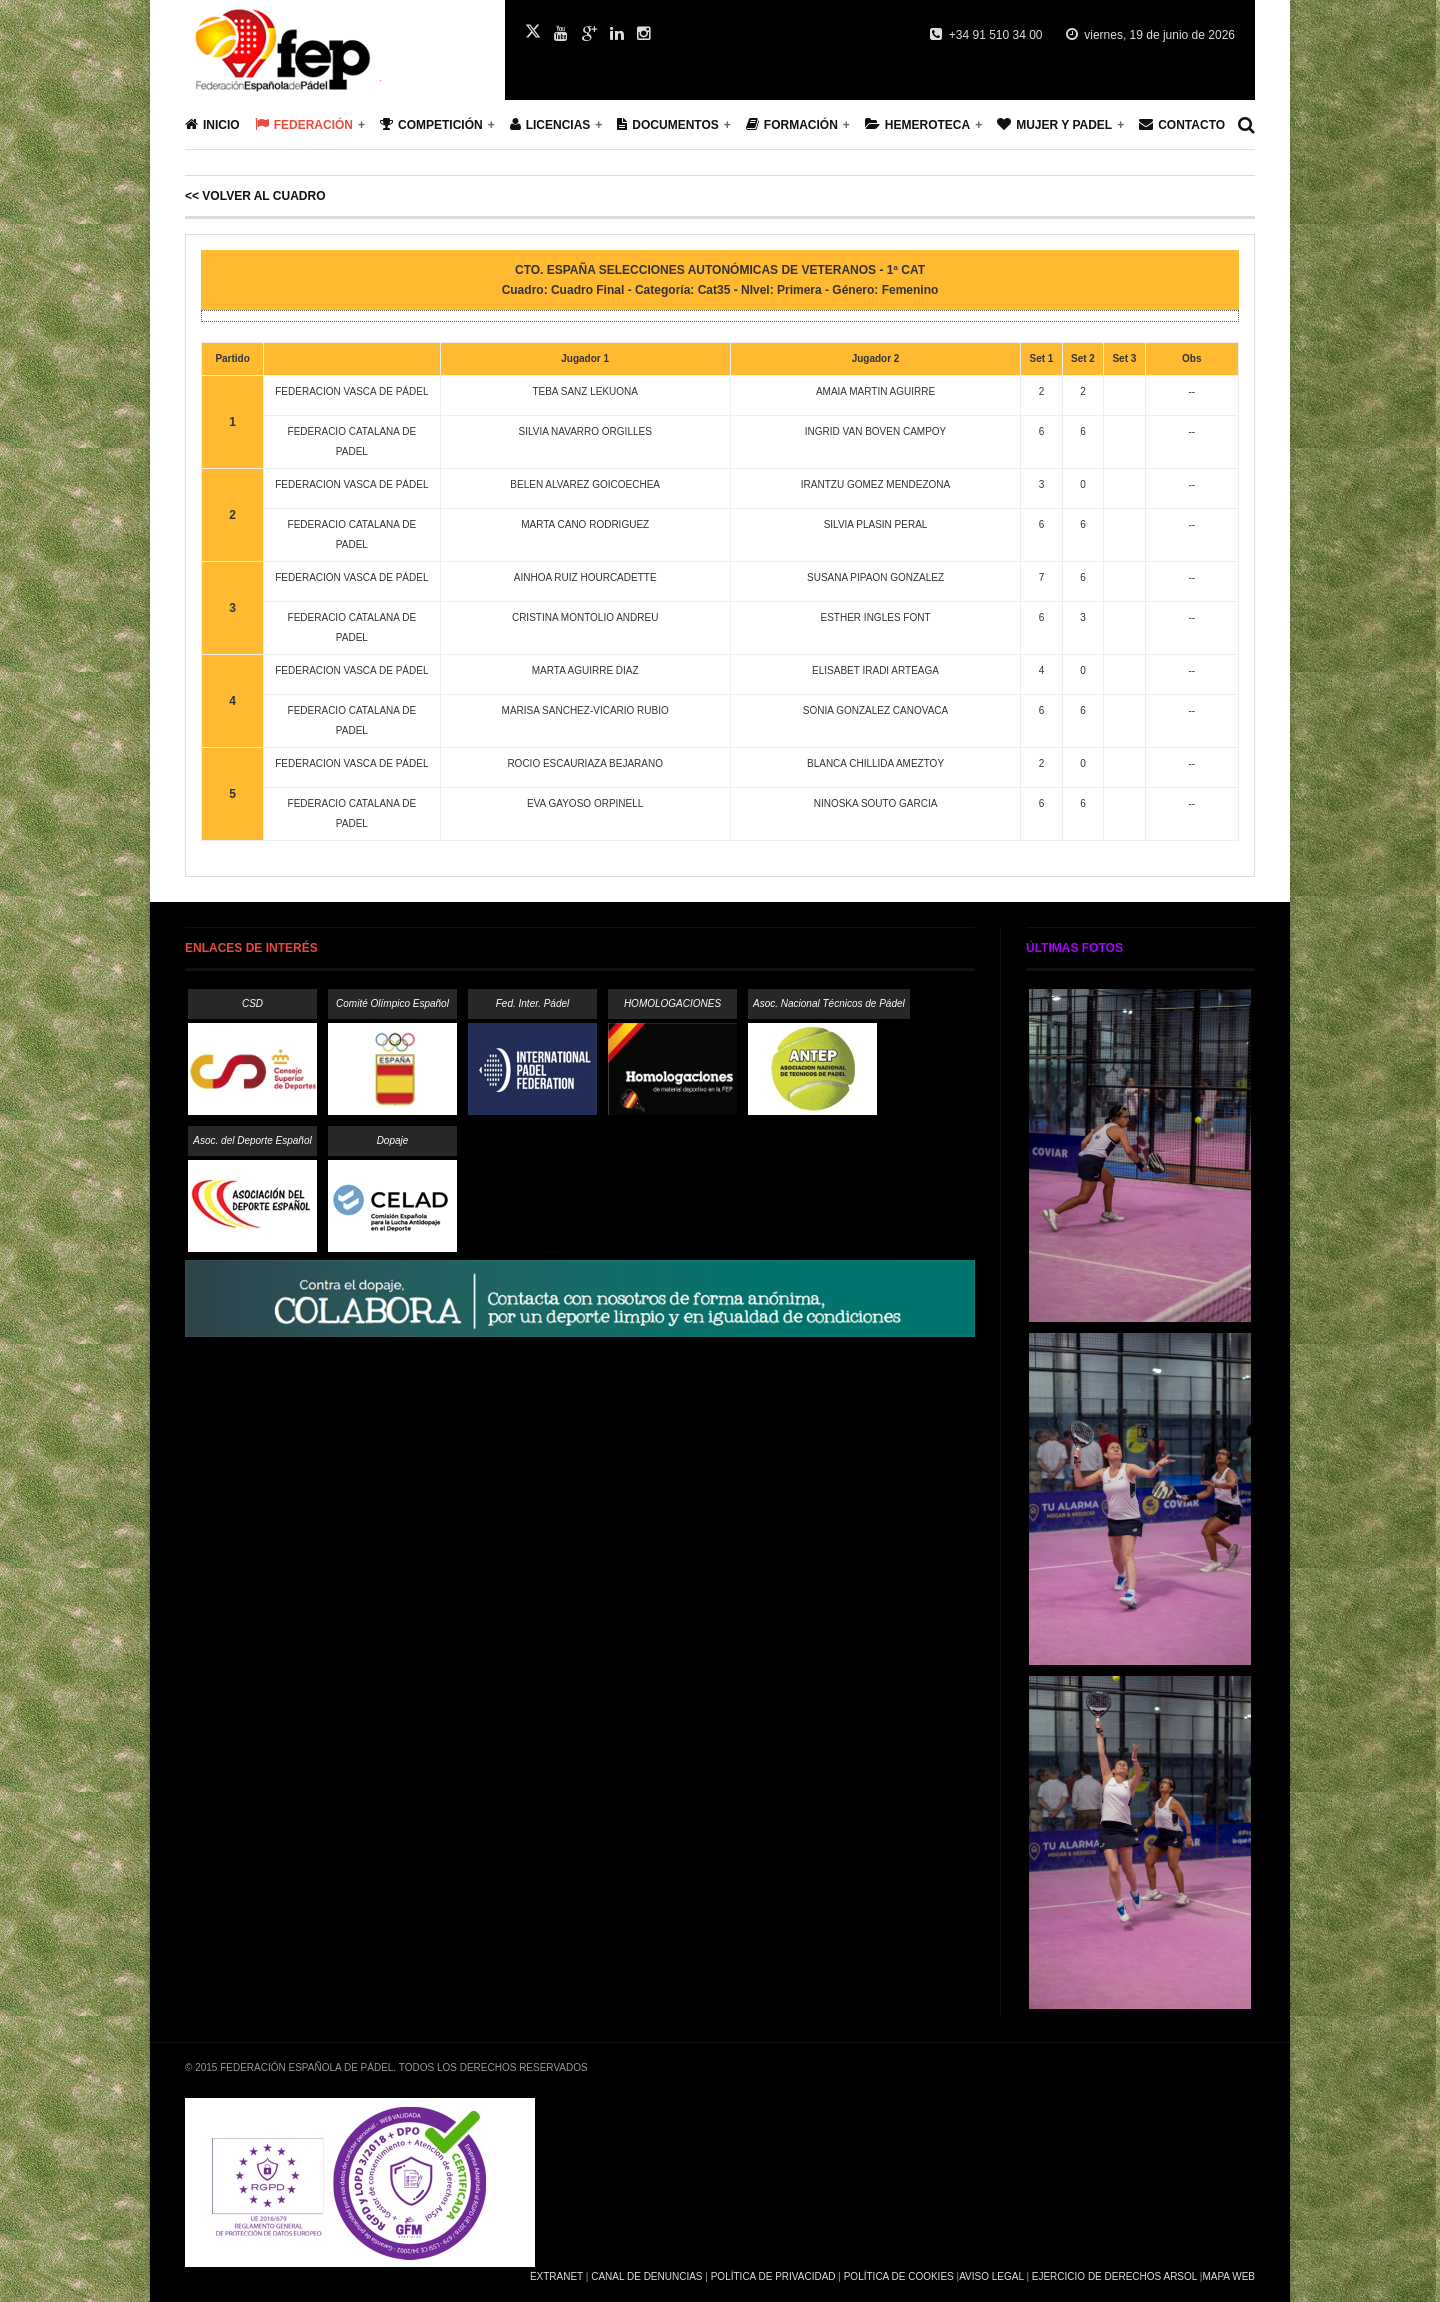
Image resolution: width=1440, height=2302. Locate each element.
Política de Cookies (899, 2276)
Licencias (550, 124)
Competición (431, 124)
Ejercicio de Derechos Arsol (1114, 2276)
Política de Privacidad (773, 2276)
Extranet (556, 2276)
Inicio (212, 124)
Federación (304, 124)
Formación (792, 124)
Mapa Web (1228, 2276)
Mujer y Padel (1054, 124)
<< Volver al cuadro (255, 196)
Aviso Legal (991, 2276)
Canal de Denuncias (646, 2276)
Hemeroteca (917, 124)
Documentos (667, 124)
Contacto (1182, 124)
